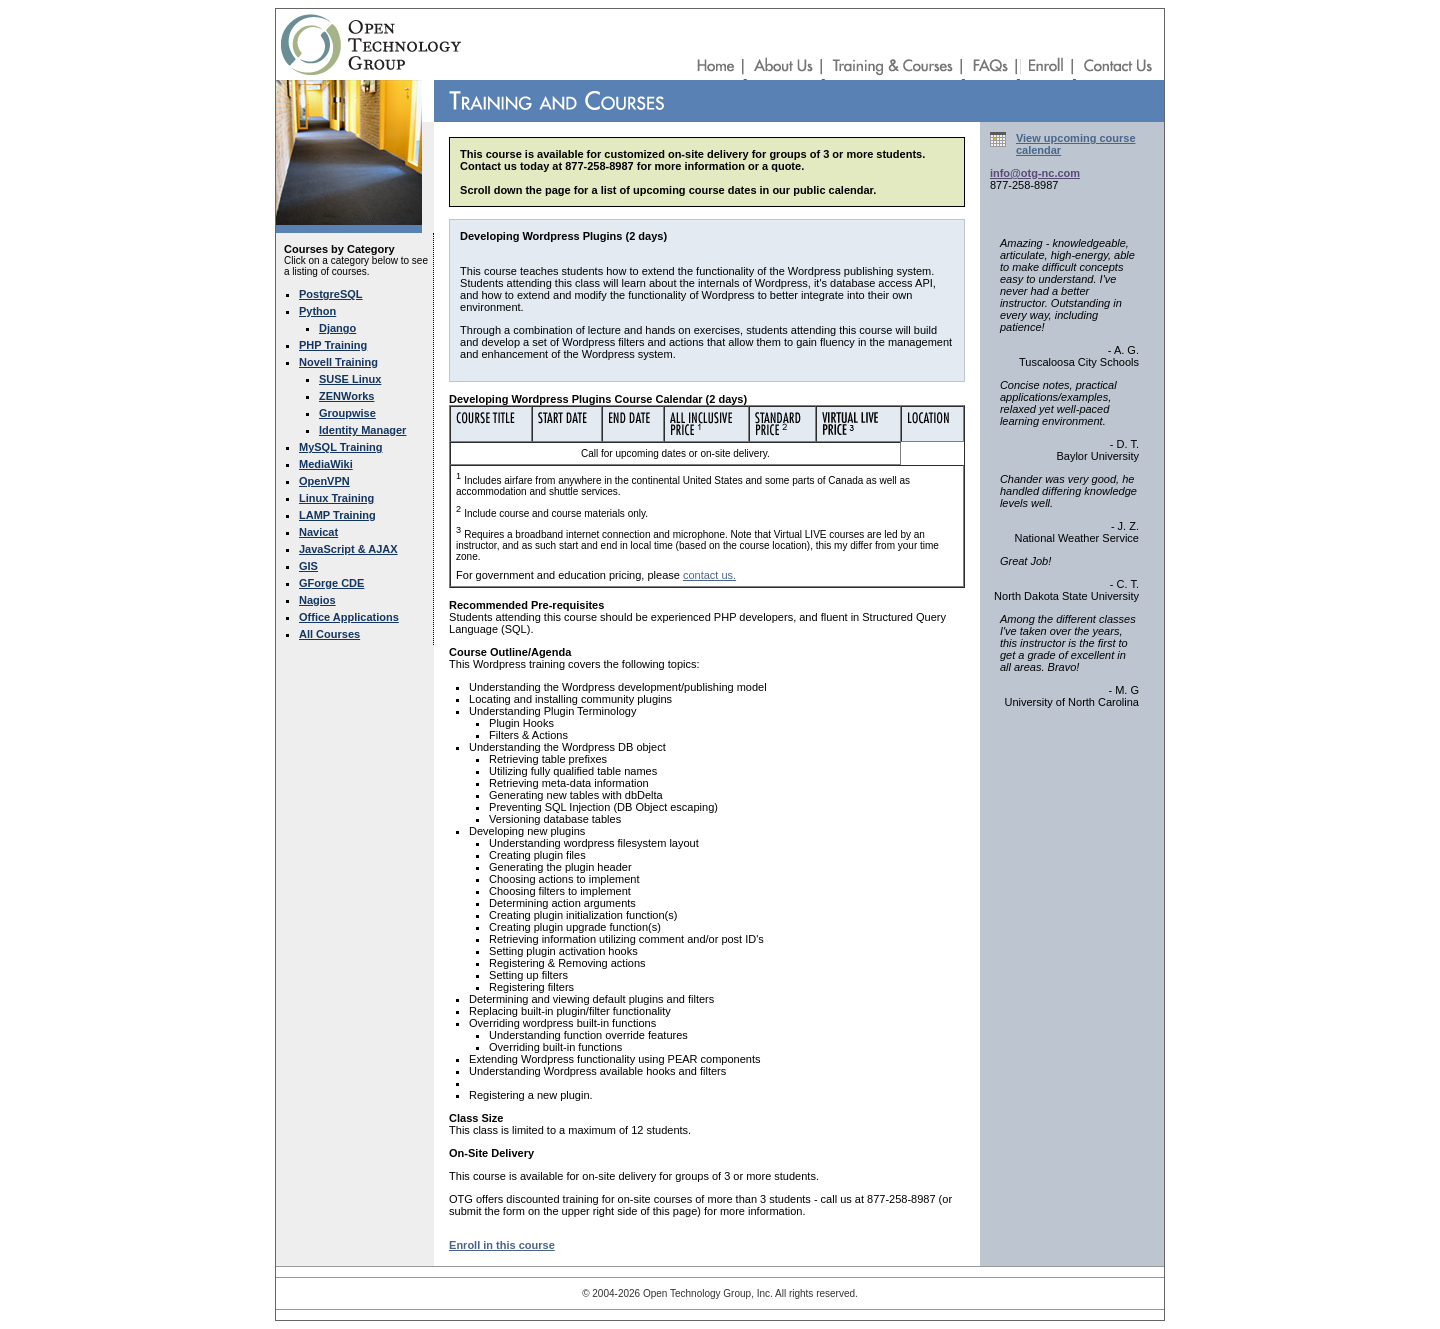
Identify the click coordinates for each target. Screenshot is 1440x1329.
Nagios (317, 600)
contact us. (709, 575)
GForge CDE (331, 583)
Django (337, 328)
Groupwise (347, 413)
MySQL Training (341, 447)
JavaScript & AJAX (348, 549)
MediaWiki (326, 464)
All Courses (329, 634)
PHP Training (333, 345)
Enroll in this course (502, 1245)
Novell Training (338, 362)
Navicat (318, 532)
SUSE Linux (350, 379)
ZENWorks (346, 396)
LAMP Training (337, 515)
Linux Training (336, 498)
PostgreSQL (331, 294)
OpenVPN (324, 481)
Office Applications (349, 617)
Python (317, 311)
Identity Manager (362, 430)
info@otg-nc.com (1035, 173)
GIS (308, 566)
